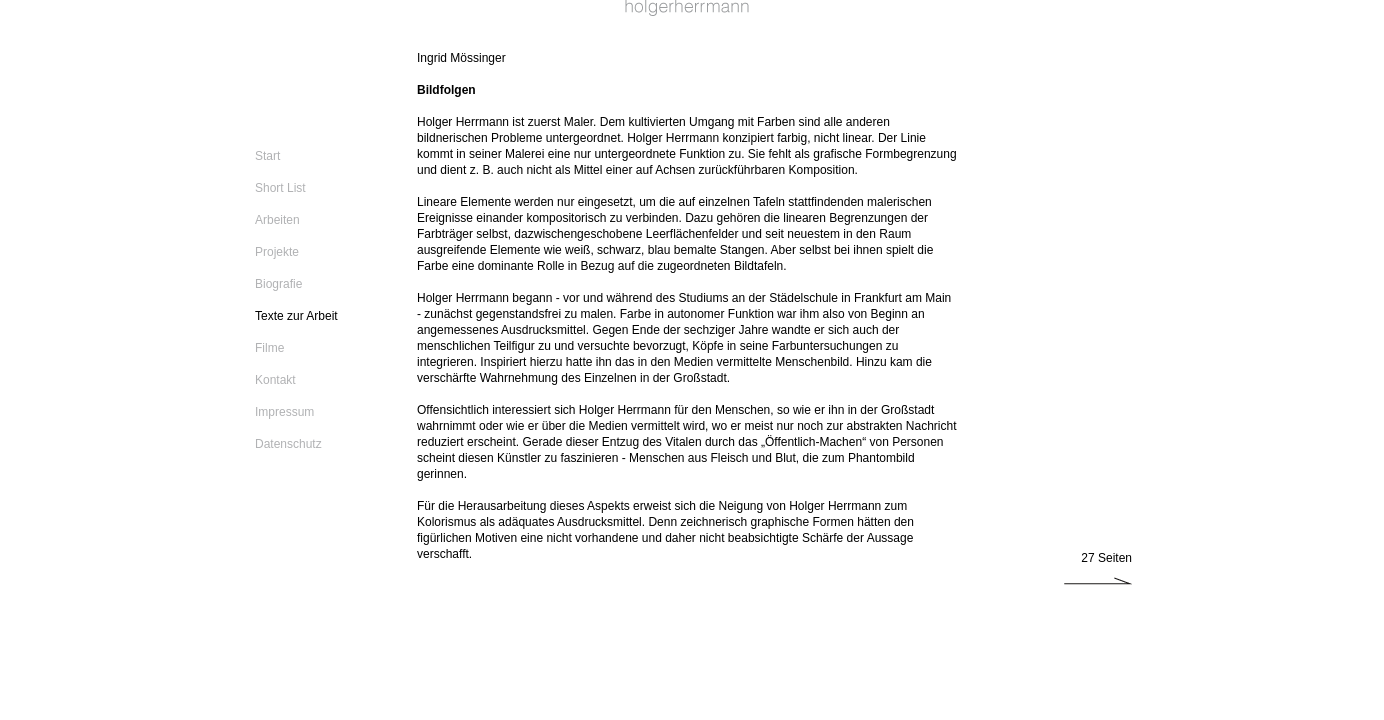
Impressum (284, 412)
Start (267, 156)
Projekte (277, 252)
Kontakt (275, 380)
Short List (280, 188)
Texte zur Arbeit (296, 316)
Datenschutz (288, 444)
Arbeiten (277, 220)
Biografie (278, 284)
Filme (269, 348)
